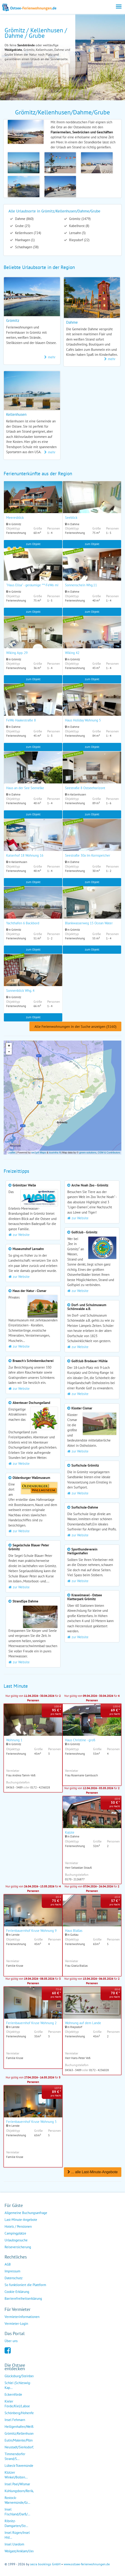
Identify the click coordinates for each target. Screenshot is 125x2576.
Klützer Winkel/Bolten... (16, 2474)
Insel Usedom (14, 2544)
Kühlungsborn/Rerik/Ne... (23, 2491)
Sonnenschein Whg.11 (81, 585)
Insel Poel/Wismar (17, 2484)
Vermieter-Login (16, 2323)
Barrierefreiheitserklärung (23, 2298)
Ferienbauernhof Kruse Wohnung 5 (31, 2121)
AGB (8, 2264)
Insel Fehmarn (15, 2420)
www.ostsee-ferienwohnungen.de (87, 2564)
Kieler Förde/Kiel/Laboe (17, 2403)
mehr (49, 357)
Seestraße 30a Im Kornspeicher (87, 855)
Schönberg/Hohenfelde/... (23, 2413)
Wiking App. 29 (17, 653)
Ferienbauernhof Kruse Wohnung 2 (31, 2023)
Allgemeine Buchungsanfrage (26, 2213)
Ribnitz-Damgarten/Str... (16, 2523)
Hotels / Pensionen (18, 2226)
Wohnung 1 (14, 1740)
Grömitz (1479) (79, 219)
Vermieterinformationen (22, 2317)
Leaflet (11, 1152)
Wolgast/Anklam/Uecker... (23, 2551)
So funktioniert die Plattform (25, 2285)
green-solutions (87, 1152)
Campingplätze (15, 2233)
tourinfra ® (55, 1152)
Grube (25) (22, 226)
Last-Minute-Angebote (21, 2219)
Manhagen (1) (24, 240)
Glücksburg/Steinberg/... (22, 2376)
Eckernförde (13, 2394)
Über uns (11, 2341)
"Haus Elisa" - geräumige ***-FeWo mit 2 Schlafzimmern (45, 585)
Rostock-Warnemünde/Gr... (17, 2500)
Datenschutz (14, 2278)
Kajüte (69, 1832)
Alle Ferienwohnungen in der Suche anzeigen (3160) (75, 1026)
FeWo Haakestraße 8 (21, 720)
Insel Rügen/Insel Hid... (17, 2535)
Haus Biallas (73, 1930)
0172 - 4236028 (40, 1787)
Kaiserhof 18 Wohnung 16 (24, 855)
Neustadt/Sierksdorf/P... (21, 2447)
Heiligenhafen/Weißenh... (23, 2426)
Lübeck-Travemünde (19, 2465)
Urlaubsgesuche (16, 2240)
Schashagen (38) (26, 247)
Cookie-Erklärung (17, 2291)
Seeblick (71, 517)
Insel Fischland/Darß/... (17, 2511)
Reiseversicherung (18, 2247)
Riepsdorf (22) (78, 240)
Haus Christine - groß (80, 1740)
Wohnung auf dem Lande (83, 2023)
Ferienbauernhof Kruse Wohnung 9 (31, 1930)
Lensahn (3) (77, 233)
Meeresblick (15, 517)
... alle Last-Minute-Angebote (93, 2172)
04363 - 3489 (14, 1787)
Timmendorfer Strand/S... (15, 2456)
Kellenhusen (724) (27, 233)
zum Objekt (33, 544)
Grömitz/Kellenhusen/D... (23, 2433)
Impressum (12, 2271)
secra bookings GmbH (45, 2564)
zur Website (19, 1234)
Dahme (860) (24, 219)
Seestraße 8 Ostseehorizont (85, 788)
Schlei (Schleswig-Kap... (18, 2385)
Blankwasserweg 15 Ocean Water (89, 923)
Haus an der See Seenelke (25, 788)
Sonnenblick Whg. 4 (20, 990)
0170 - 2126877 (75, 1879)
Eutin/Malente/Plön (19, 2440)
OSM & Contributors (109, 1152)
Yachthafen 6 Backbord (22, 923)
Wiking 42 (72, 653)
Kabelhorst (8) (78, 226)
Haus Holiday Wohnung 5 (83, 720)
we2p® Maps (38, 1152)
